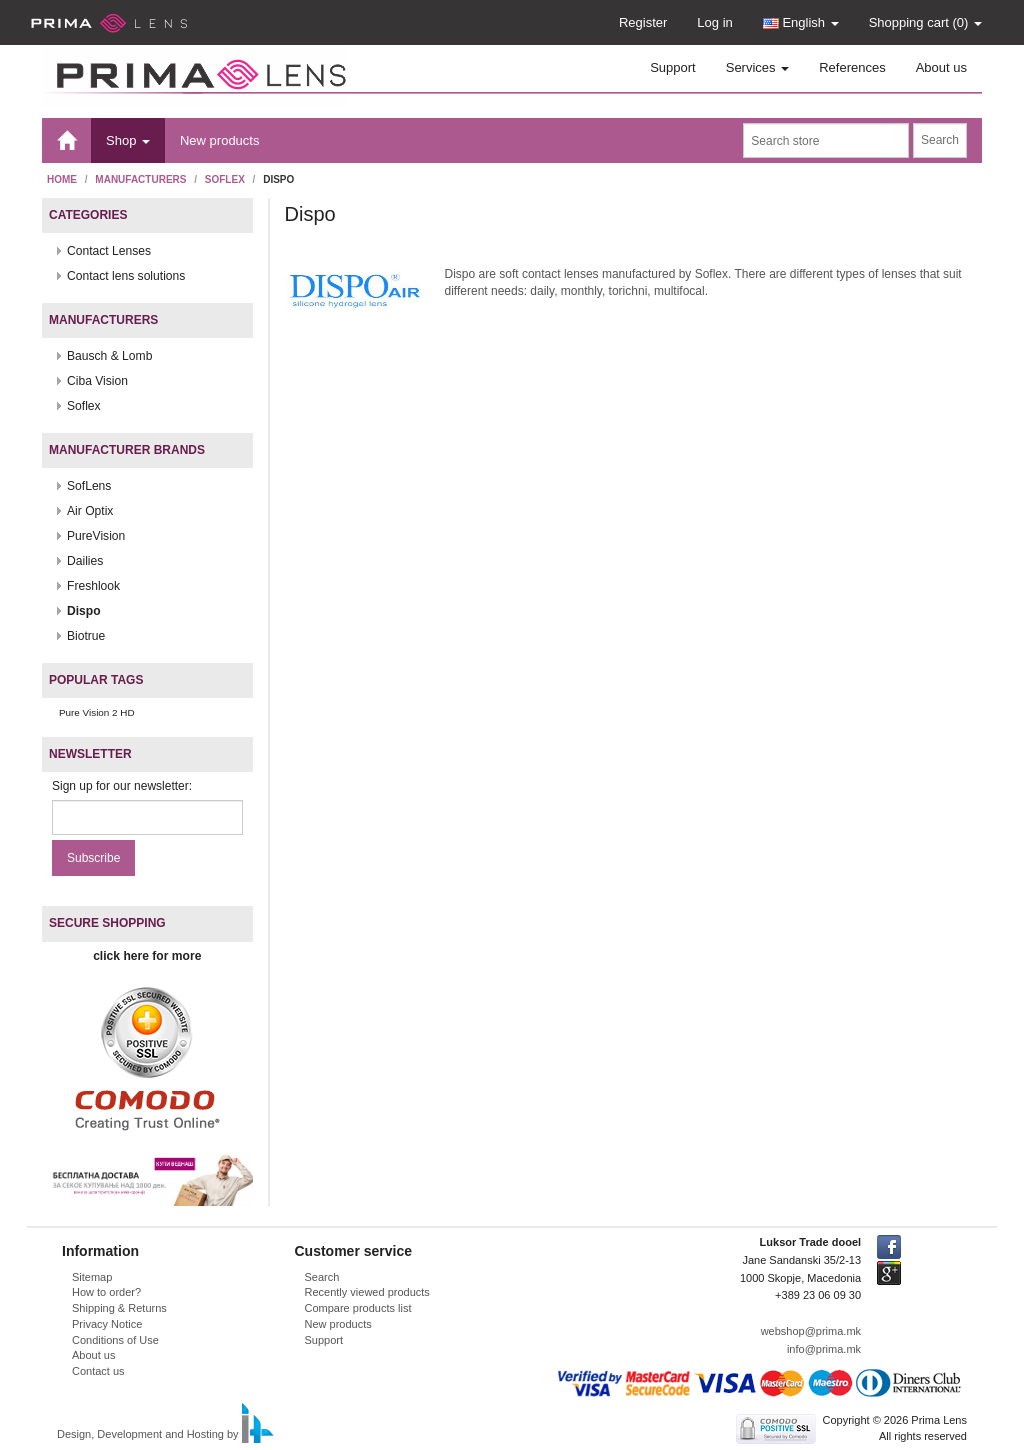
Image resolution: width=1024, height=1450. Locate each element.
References (852, 67)
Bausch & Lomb (109, 356)
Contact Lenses (109, 251)
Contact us (98, 1371)
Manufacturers (140, 179)
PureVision (96, 536)
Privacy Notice (107, 1324)
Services (757, 67)
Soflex (225, 179)
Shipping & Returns (119, 1308)
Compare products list (358, 1308)
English (801, 22)
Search (322, 1277)
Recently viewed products (367, 1292)
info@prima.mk (824, 1349)
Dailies (85, 561)
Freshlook (93, 586)
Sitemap (92, 1277)
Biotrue (86, 636)
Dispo (84, 611)
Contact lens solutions (126, 276)
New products (219, 140)
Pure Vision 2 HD (97, 712)
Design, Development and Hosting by (148, 1435)
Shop (128, 140)
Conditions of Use (115, 1340)
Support (673, 67)
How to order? (106, 1292)
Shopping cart (925, 22)
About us (941, 67)
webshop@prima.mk (811, 1331)
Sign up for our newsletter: (122, 786)
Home (62, 179)
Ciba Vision (97, 381)
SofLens (89, 486)
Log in (714, 22)
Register (643, 22)
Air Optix (90, 511)
